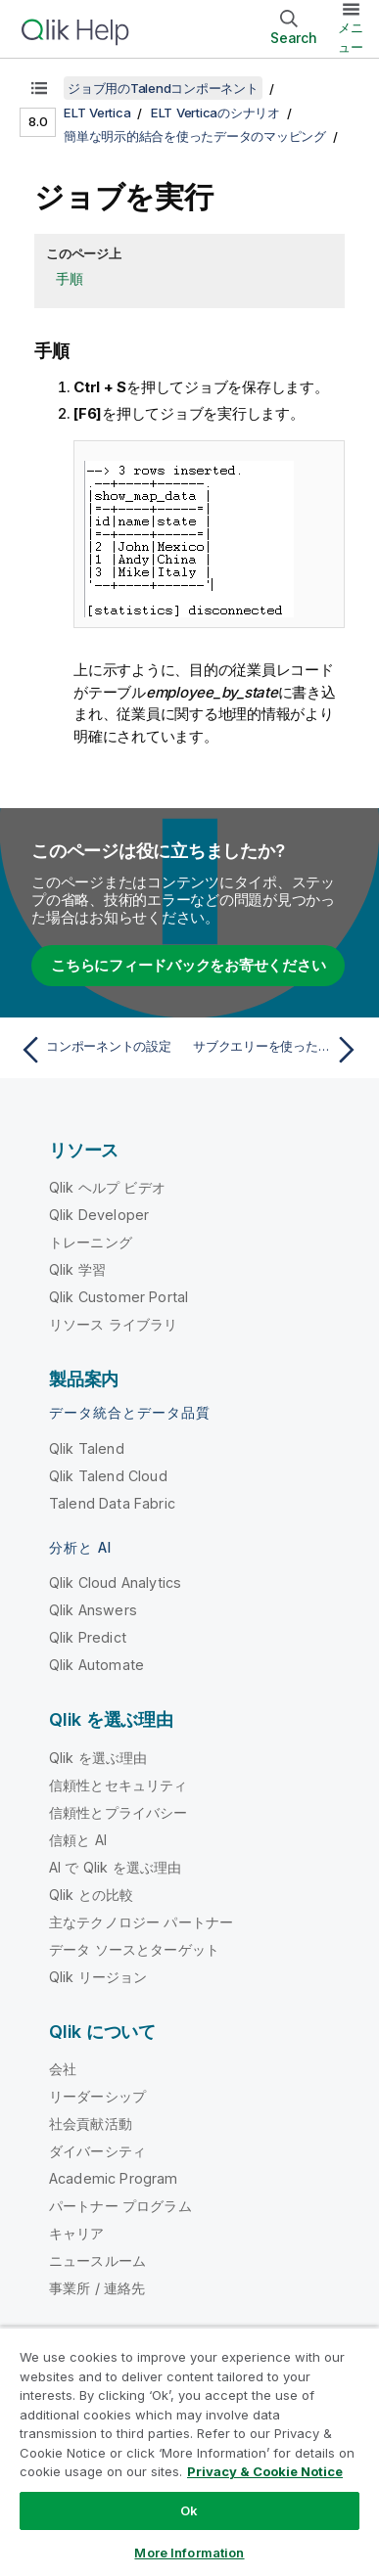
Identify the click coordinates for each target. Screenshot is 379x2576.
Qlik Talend (86, 1448)
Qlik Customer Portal (118, 1296)
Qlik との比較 (91, 1894)
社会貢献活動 (90, 2123)
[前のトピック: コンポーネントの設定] (100, 1049)
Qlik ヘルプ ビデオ (107, 1187)
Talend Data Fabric (112, 1503)
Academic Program (113, 2178)
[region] (189, 2451)
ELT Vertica (97, 112)
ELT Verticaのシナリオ (215, 112)
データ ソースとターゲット (134, 1949)
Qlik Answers (93, 1610)
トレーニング (90, 1242)
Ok (189, 2510)
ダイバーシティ (97, 2151)
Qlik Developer (99, 1214)
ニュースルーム (97, 2260)
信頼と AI (78, 1839)
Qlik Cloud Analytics (115, 1582)
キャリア (77, 2233)
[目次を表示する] (39, 88)
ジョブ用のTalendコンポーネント (163, 88)
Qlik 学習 (77, 1269)
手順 (69, 278)
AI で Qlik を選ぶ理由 (115, 1867)
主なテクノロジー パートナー (141, 1922)
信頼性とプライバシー (118, 1812)
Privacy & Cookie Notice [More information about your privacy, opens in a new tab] (265, 2471)
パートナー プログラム (120, 2205)
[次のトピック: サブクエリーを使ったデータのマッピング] (278, 1049)
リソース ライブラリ (113, 1324)
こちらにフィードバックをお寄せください (188, 965)
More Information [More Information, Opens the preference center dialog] (189, 2552)
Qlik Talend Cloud (108, 1476)
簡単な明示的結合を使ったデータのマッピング (195, 136)
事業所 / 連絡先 (97, 2288)
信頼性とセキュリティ (118, 1785)
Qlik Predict (87, 1637)
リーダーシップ (97, 2096)
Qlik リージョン (98, 1976)
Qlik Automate (96, 1664)
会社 (62, 2068)
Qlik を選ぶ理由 (98, 1757)
